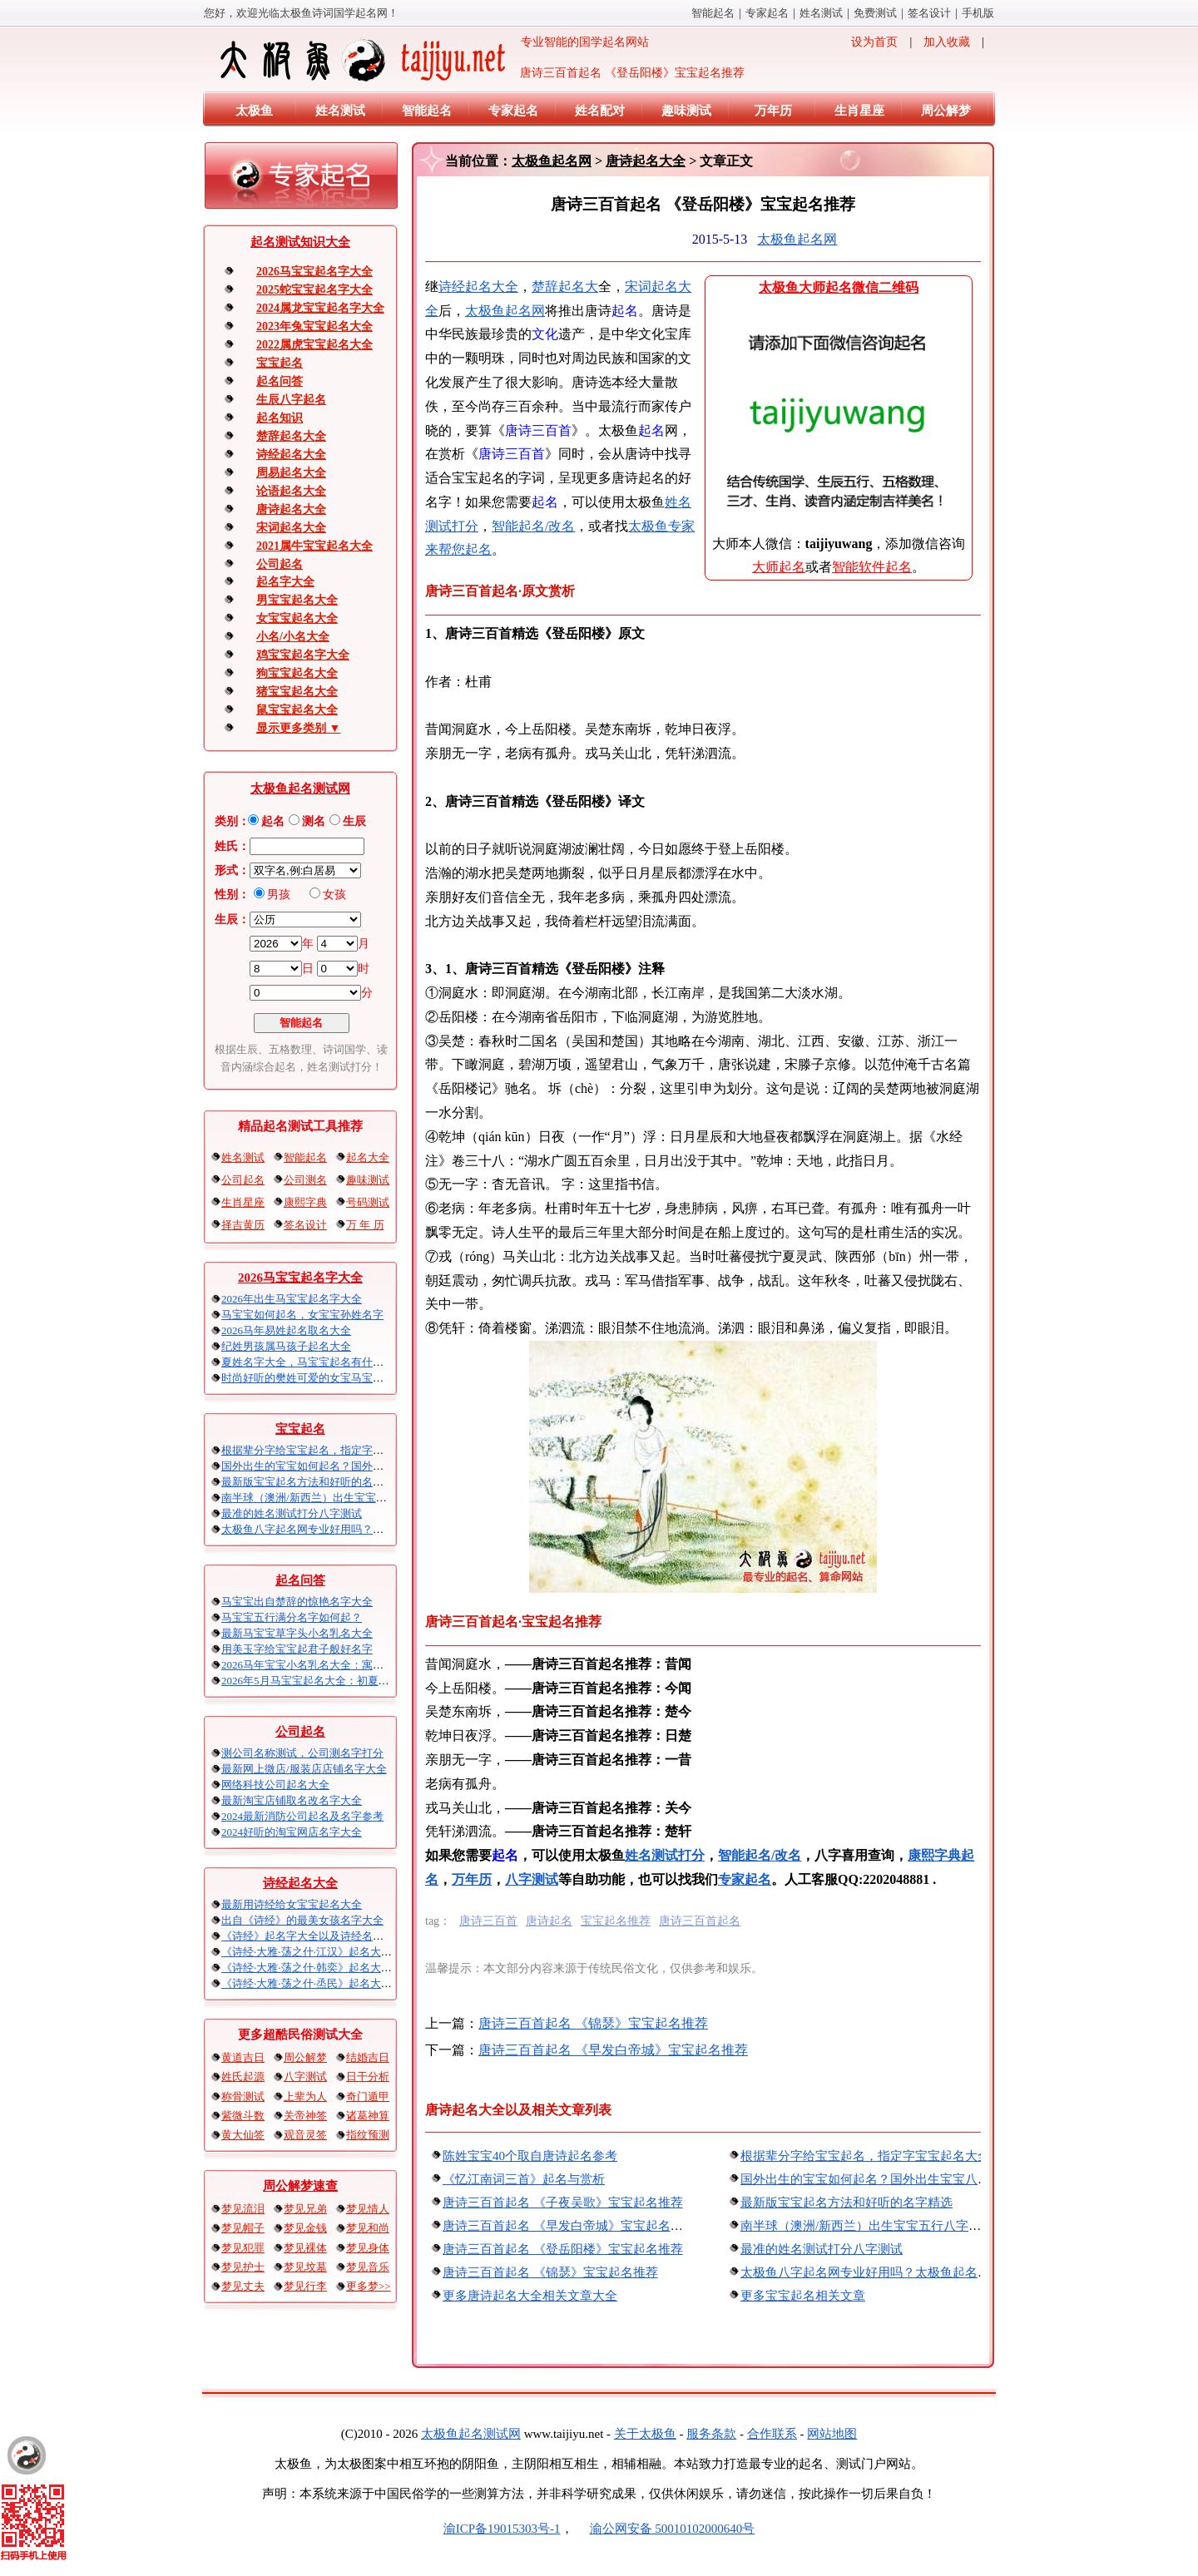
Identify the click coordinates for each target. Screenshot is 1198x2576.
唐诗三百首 (488, 1921)
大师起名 (778, 567)
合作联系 (772, 2433)
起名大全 (367, 1157)
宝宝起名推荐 (616, 1921)
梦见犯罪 (243, 2248)
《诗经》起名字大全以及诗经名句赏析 (313, 1936)
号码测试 (367, 1202)
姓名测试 (821, 13)
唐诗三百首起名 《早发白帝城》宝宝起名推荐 (613, 2050)
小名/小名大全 (292, 636)
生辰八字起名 (291, 399)
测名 (313, 821)
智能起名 (713, 13)
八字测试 (305, 2076)
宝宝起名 (279, 363)
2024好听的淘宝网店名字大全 (291, 1832)
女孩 (334, 894)
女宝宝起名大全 (297, 618)
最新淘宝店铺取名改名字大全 (291, 1800)
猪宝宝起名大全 (297, 691)
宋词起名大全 (291, 528)
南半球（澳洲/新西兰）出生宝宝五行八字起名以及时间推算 (363, 1497)
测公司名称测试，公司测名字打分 (302, 1753)
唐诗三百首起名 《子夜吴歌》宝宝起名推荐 (563, 2202)
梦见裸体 (305, 2248)
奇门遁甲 (367, 2096)
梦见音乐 (367, 2267)
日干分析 (367, 2076)
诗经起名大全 (291, 454)
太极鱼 (254, 110)
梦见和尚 (367, 2228)
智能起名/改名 (533, 526)
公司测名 (305, 1180)
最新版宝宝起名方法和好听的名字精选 (313, 1482)
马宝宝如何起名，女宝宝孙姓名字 (302, 1314)
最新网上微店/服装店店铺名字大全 (304, 1769)
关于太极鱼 (645, 2433)
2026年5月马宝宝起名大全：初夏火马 (310, 1680)
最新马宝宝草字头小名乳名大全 (297, 1633)
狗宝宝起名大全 (297, 673)
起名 (273, 821)
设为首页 (874, 42)
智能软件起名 (872, 567)
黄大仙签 (243, 2135)
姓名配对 (600, 110)
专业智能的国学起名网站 (433, 60)
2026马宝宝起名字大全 (314, 271)
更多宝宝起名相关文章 (802, 2295)
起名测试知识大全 (300, 242)
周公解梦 (946, 110)
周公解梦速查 (300, 2186)
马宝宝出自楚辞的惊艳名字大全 (297, 1601)
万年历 (773, 110)
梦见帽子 (243, 2228)
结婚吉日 (367, 2057)
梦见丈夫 (243, 2286)
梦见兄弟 (305, 2209)
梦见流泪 (243, 2209)
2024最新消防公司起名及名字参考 (302, 1816)
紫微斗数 (243, 2115)
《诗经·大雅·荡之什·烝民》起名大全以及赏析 (328, 1983)
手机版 (978, 13)
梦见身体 (367, 2248)
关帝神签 (305, 2115)
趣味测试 (686, 110)
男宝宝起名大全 (297, 600)
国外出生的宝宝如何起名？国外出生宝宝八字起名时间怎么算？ (372, 1466)
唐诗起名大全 (291, 509)
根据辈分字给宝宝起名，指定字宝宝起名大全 (329, 1450)
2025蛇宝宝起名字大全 (314, 290)
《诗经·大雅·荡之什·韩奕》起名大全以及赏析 (328, 1967)
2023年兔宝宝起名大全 (314, 326)
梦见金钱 (305, 2228)
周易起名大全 (291, 473)
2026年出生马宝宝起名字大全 (291, 1299)
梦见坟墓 (305, 2267)
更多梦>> (368, 2286)
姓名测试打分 (665, 1855)
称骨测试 (243, 2096)
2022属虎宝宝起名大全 (314, 345)
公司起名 (279, 564)
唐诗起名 (549, 1921)
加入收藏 (946, 42)
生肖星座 (859, 110)
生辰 (354, 821)
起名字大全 (285, 582)
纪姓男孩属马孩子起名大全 (286, 1346)
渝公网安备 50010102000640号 (664, 2528)
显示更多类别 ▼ (298, 728)
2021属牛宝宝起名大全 (314, 546)
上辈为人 (305, 2096)
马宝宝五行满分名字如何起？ (291, 1617)
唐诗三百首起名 (699, 1921)
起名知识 (279, 418)
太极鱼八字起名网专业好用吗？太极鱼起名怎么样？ (345, 1529)
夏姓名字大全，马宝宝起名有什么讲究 (313, 1362)
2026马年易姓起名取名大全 (286, 1330)
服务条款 (711, 2433)
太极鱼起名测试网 (300, 788)
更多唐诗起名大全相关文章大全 (530, 2295)
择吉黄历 (243, 1225)
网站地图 (832, 2433)
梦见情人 (367, 2209)
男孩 (278, 894)
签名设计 (929, 13)
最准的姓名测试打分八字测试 (291, 1513)
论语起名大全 (291, 491)
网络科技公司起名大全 (275, 1784)
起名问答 (279, 381)
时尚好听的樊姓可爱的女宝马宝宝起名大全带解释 (340, 1378)
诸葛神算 (367, 2115)
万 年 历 (365, 1225)
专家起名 (767, 13)
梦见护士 (243, 2267)
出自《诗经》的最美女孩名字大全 (302, 1920)
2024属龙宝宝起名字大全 (320, 308)
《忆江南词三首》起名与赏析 (524, 2179)
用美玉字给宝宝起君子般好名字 (297, 1649)
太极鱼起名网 (552, 161)
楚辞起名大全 (291, 436)
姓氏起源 (243, 2076)
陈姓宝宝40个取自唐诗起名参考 (530, 2156)
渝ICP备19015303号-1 (502, 2528)
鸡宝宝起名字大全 (302, 655)
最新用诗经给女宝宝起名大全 (291, 1904)
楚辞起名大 (565, 286)
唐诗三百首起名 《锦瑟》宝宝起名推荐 (593, 2023)
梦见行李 (305, 2286)
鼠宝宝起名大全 (297, 710)
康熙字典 (305, 1202)
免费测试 (875, 13)
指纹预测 (367, 2135)
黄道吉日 (243, 2057)
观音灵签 (305, 2135)
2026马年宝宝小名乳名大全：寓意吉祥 (313, 1665)
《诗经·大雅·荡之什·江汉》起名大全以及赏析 (328, 1952)
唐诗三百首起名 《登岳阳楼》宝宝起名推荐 (563, 2249)
